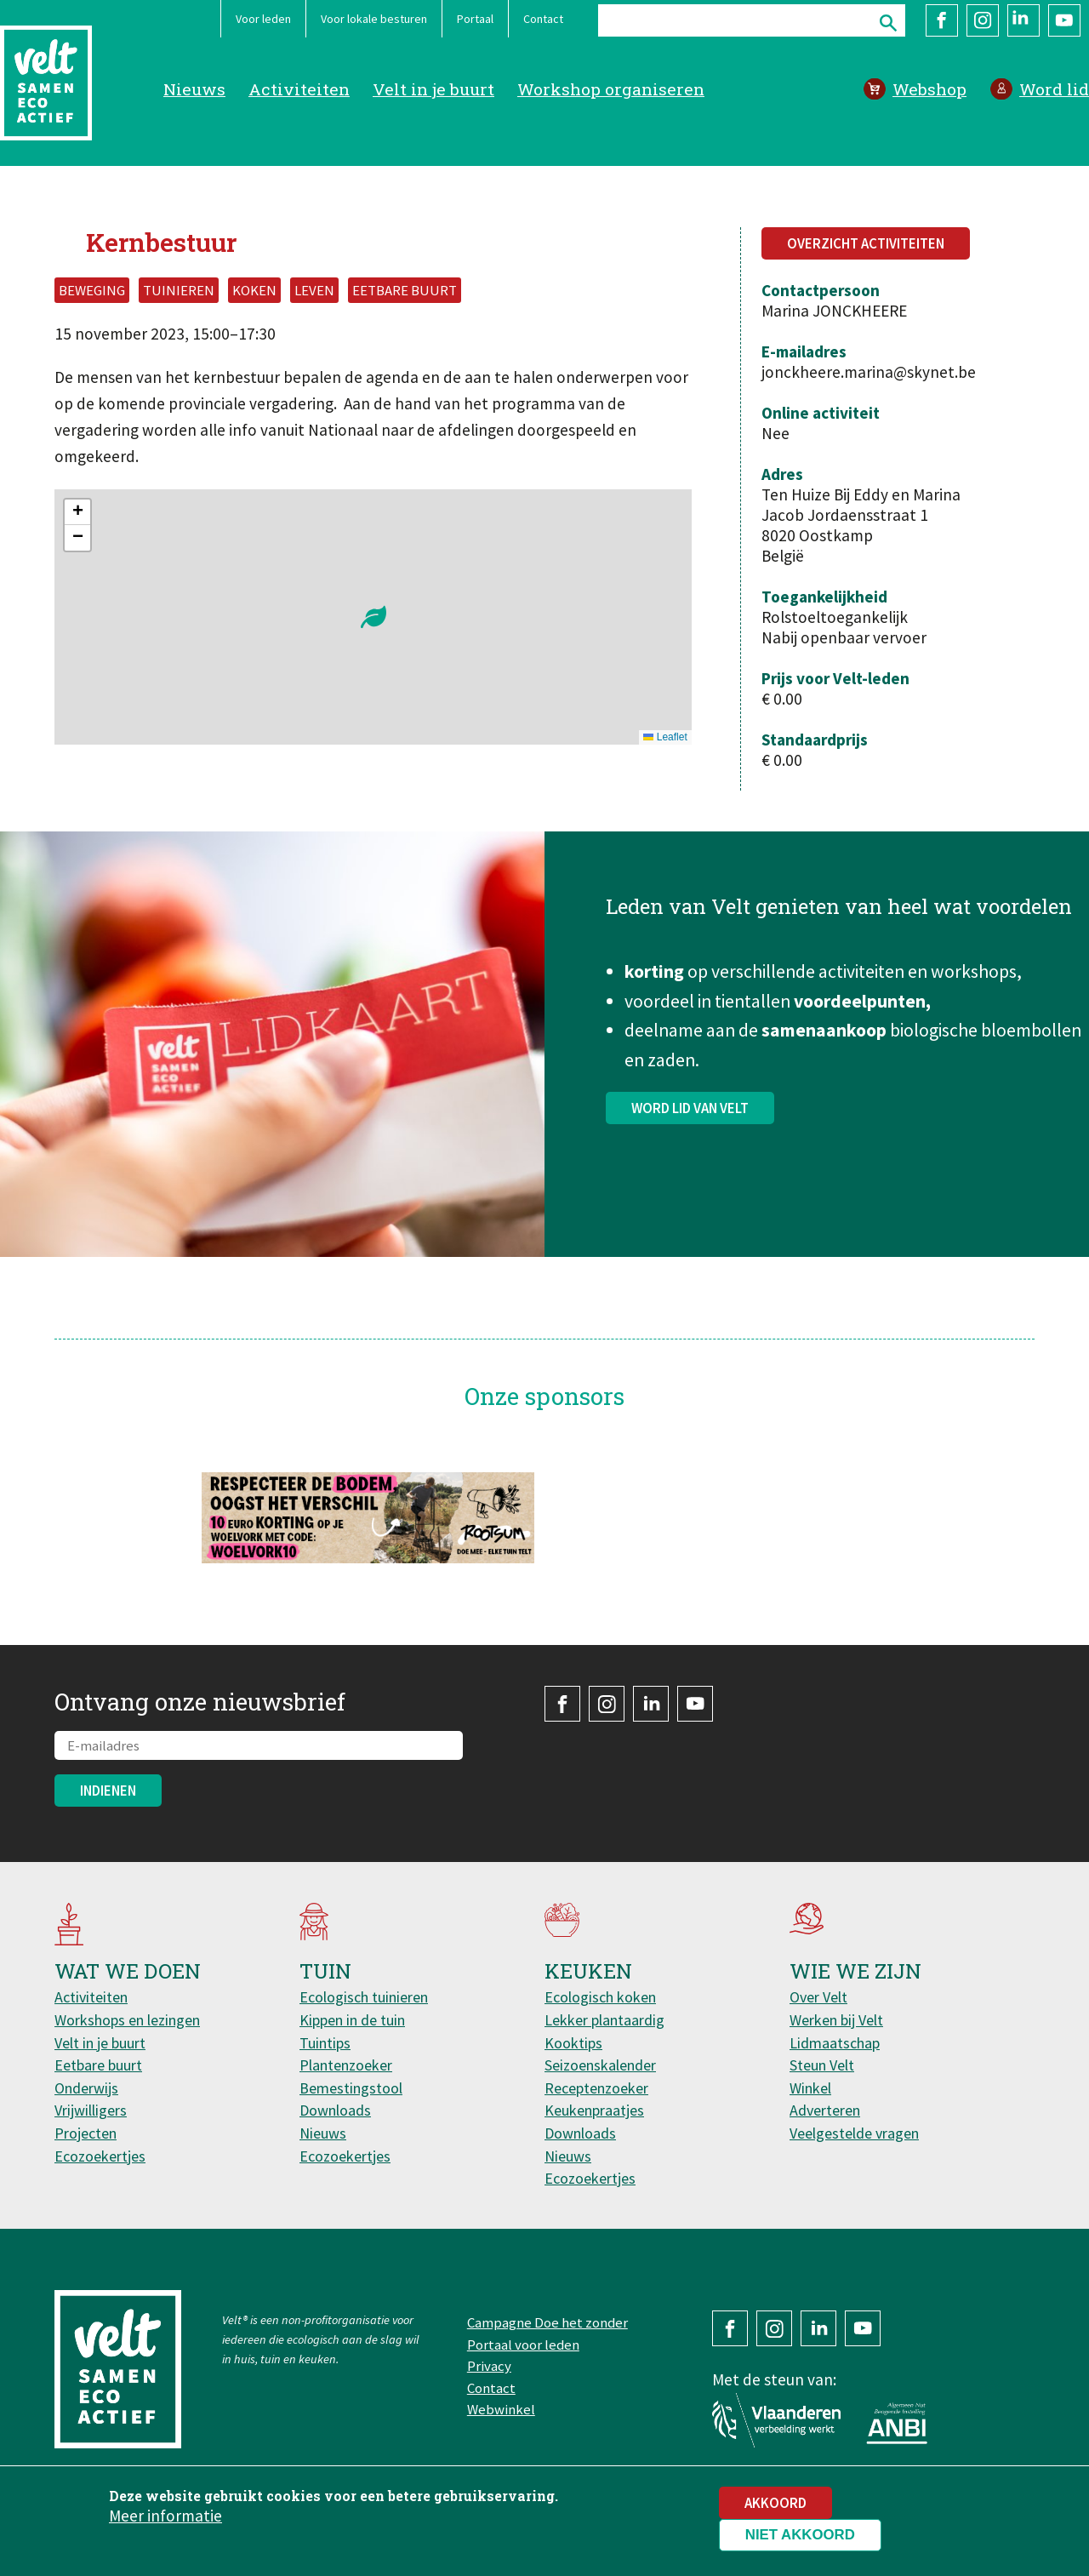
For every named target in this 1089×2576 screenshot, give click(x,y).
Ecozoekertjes (99, 2156)
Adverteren (825, 2110)
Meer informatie (165, 2515)
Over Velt (818, 1997)
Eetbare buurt (98, 2065)
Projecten (85, 2133)
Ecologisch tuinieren (363, 1997)
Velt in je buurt (433, 89)
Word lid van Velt (690, 1114)
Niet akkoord (800, 2535)
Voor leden (263, 18)
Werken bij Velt (836, 2020)
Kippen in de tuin (352, 2020)
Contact (543, 18)
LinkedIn (1023, 20)
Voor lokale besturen (374, 18)
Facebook (942, 20)
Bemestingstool (350, 2088)
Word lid (1054, 89)
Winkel (810, 2088)
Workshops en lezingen (127, 2020)
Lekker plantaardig (604, 2020)
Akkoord (775, 2502)
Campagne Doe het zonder (547, 2322)
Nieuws (194, 89)
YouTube (1064, 20)
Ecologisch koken (600, 1997)
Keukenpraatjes (594, 2110)
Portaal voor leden (523, 2344)
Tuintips (325, 2043)
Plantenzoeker (345, 2065)
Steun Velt (822, 2065)
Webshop (929, 89)
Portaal (475, 18)
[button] (373, 617)
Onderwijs (86, 2088)
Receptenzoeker (596, 2088)
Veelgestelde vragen (854, 2133)
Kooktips (573, 2043)
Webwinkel (501, 2409)
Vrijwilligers (90, 2110)
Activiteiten (299, 89)
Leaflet (665, 737)
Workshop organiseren (610, 89)
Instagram (982, 20)
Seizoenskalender (600, 2065)
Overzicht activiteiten (865, 243)
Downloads (335, 2110)
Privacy (489, 2365)
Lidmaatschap (835, 2043)
